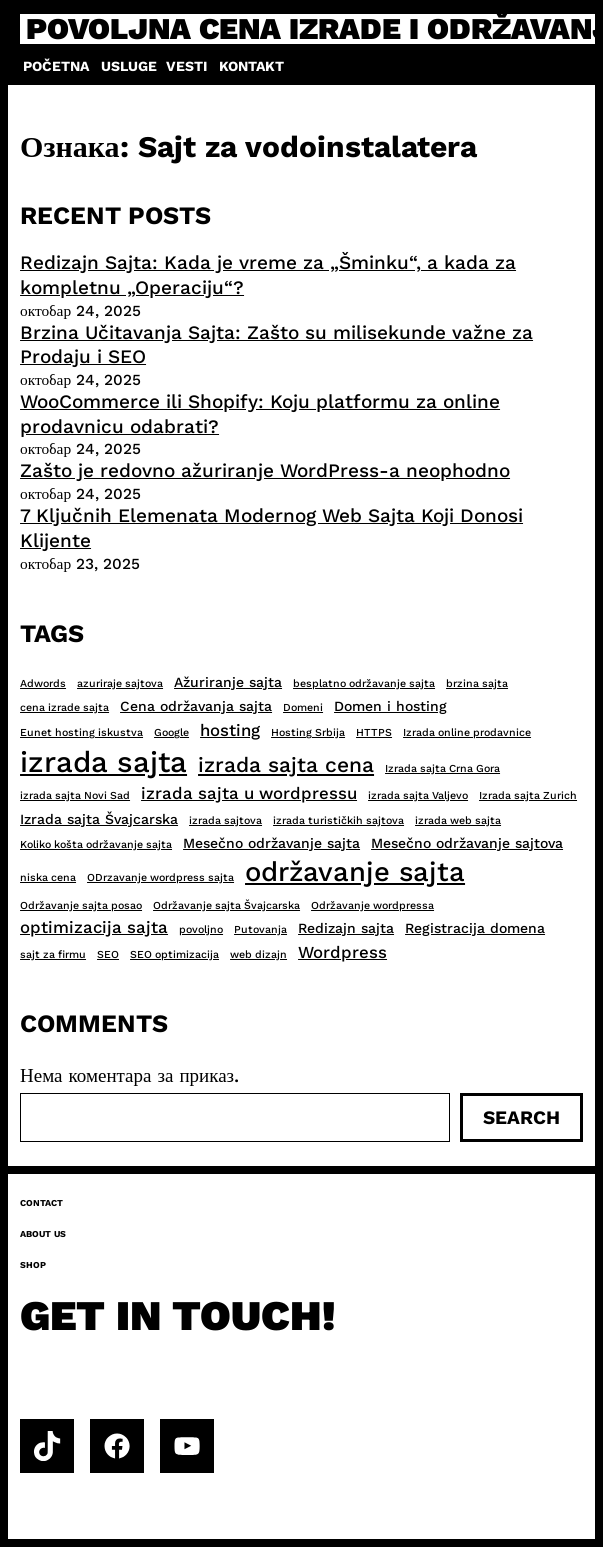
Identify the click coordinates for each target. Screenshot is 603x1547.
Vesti (186, 66)
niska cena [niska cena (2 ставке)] (48, 877)
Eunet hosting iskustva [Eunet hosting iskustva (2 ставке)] (81, 732)
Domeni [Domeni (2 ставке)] (303, 707)
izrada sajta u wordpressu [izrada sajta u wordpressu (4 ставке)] (249, 793)
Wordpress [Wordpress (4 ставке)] (342, 952)
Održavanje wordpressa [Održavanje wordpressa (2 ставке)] (372, 905)
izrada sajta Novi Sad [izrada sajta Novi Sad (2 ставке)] (75, 795)
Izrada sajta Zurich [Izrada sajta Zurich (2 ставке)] (528, 795)
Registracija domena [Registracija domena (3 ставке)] (475, 928)
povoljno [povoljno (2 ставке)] (201, 929)
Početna (56, 66)
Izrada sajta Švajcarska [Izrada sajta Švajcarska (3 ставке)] (99, 819)
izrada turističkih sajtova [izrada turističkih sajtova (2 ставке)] (338, 820)
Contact (41, 1203)
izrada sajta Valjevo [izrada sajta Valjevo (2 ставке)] (418, 795)
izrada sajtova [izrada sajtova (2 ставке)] (225, 820)
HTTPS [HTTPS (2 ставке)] (374, 732)
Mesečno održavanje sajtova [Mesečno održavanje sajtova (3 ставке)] (467, 843)
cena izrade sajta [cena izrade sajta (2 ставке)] (64, 707)
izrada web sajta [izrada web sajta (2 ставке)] (458, 820)
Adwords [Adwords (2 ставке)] (43, 683)
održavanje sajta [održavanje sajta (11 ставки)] (355, 872)
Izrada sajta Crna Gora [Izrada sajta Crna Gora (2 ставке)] (442, 768)
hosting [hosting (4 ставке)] (230, 730)
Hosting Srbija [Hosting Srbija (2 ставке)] (308, 732)
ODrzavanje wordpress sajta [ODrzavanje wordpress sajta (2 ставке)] (160, 877)
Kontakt (251, 66)
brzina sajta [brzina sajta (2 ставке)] (477, 683)
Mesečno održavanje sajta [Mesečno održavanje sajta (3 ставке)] (271, 843)
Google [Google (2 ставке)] (171, 732)
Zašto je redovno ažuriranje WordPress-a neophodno (265, 470)
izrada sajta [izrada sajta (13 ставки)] (103, 762)
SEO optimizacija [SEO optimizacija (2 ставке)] (174, 954)
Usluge (129, 66)
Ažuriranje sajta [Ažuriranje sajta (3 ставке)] (228, 682)
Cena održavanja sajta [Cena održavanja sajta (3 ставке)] (196, 706)
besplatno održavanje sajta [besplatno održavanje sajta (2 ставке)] (364, 683)
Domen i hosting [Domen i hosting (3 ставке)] (390, 706)
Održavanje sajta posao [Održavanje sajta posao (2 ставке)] (81, 905)
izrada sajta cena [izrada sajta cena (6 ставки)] (286, 764)
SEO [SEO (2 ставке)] (108, 954)
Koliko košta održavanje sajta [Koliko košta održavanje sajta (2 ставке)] (96, 844)
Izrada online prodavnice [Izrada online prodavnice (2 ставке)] (467, 732)
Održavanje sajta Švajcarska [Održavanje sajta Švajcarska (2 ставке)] (226, 905)
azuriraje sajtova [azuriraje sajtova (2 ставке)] (120, 683)
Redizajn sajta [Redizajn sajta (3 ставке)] (346, 928)
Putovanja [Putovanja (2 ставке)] (260, 929)
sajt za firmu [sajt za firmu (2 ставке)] (53, 954)
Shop (33, 1265)
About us (43, 1234)
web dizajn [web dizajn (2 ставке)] (258, 954)
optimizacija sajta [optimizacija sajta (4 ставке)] (94, 927)
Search (521, 1117)
